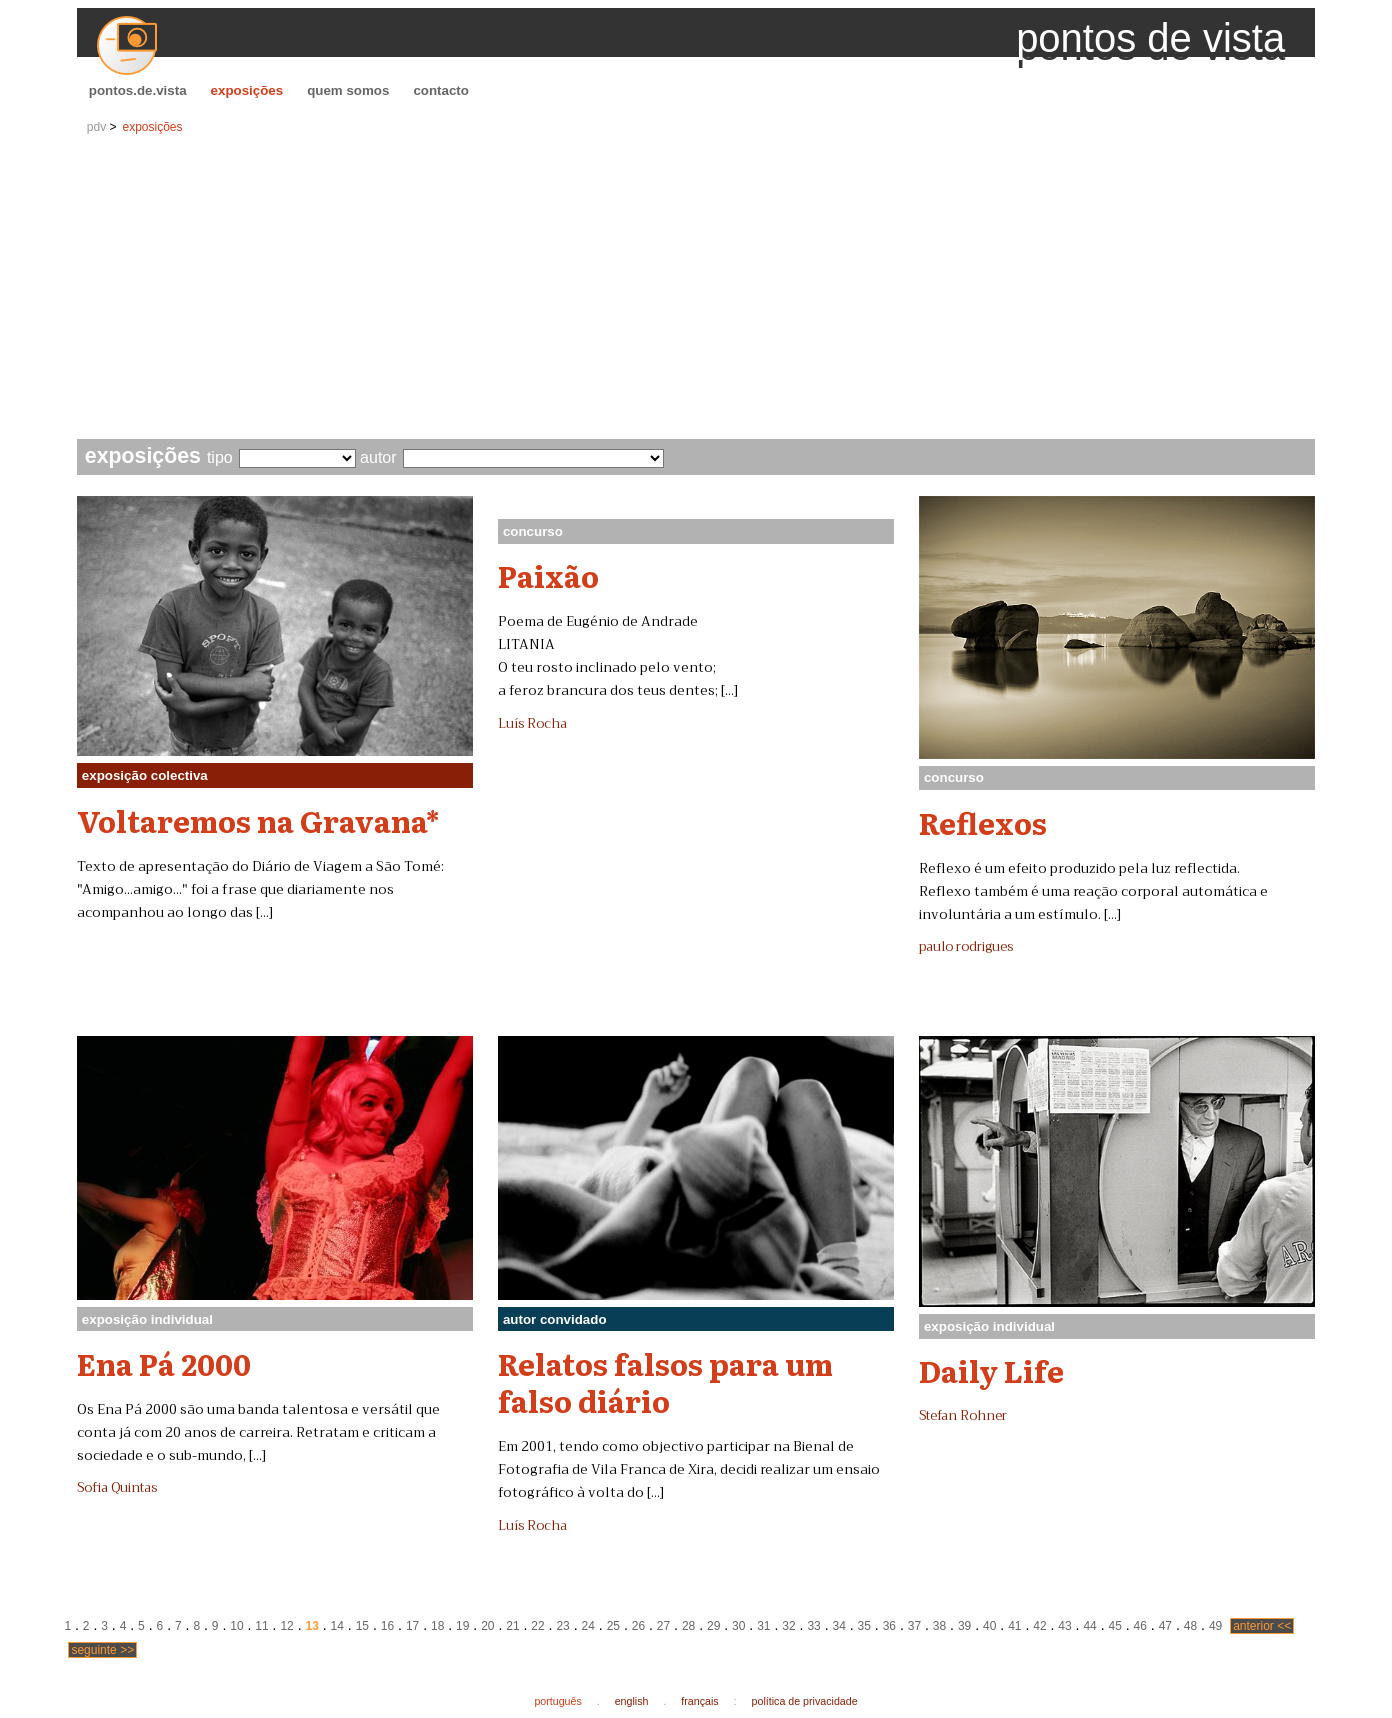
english (632, 1701)
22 (537, 1626)
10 (236, 1626)
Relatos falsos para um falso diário (665, 1381)
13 (312, 1626)
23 (562, 1626)
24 (588, 1626)
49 (1215, 1626)
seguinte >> (102, 1650)
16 (387, 1626)
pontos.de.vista (138, 90)
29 (713, 1626)
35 (864, 1626)
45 (1115, 1626)
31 (763, 1626)
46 (1140, 1626)
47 (1165, 1626)
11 (261, 1626)
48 (1190, 1626)
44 (1089, 1626)
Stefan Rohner (963, 1416)
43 (1064, 1626)
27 (663, 1626)
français (699, 1701)
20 (487, 1626)
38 (939, 1626)
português (557, 1701)
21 (512, 1626)
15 (362, 1626)
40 (989, 1626)
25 (613, 1626)
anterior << (1262, 1626)
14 (337, 1626)
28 (688, 1626)
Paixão (548, 575)
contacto (441, 90)
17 (412, 1626)
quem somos (348, 90)
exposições (247, 90)
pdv (96, 127)
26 (638, 1626)
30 (738, 1626)
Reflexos (983, 822)
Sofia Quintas (117, 1488)
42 (1039, 1626)
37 (914, 1626)
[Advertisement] (696, 289)
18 (437, 1626)
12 (286, 1626)
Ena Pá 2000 (164, 1363)
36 (889, 1626)
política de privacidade (805, 1701)
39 (964, 1626)
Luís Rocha (532, 724)
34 (838, 1626)
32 (788, 1626)
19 (462, 1626)
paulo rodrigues (966, 947)
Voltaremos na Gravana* (258, 820)
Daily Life (991, 1370)
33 (813, 1626)
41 (1014, 1626)
